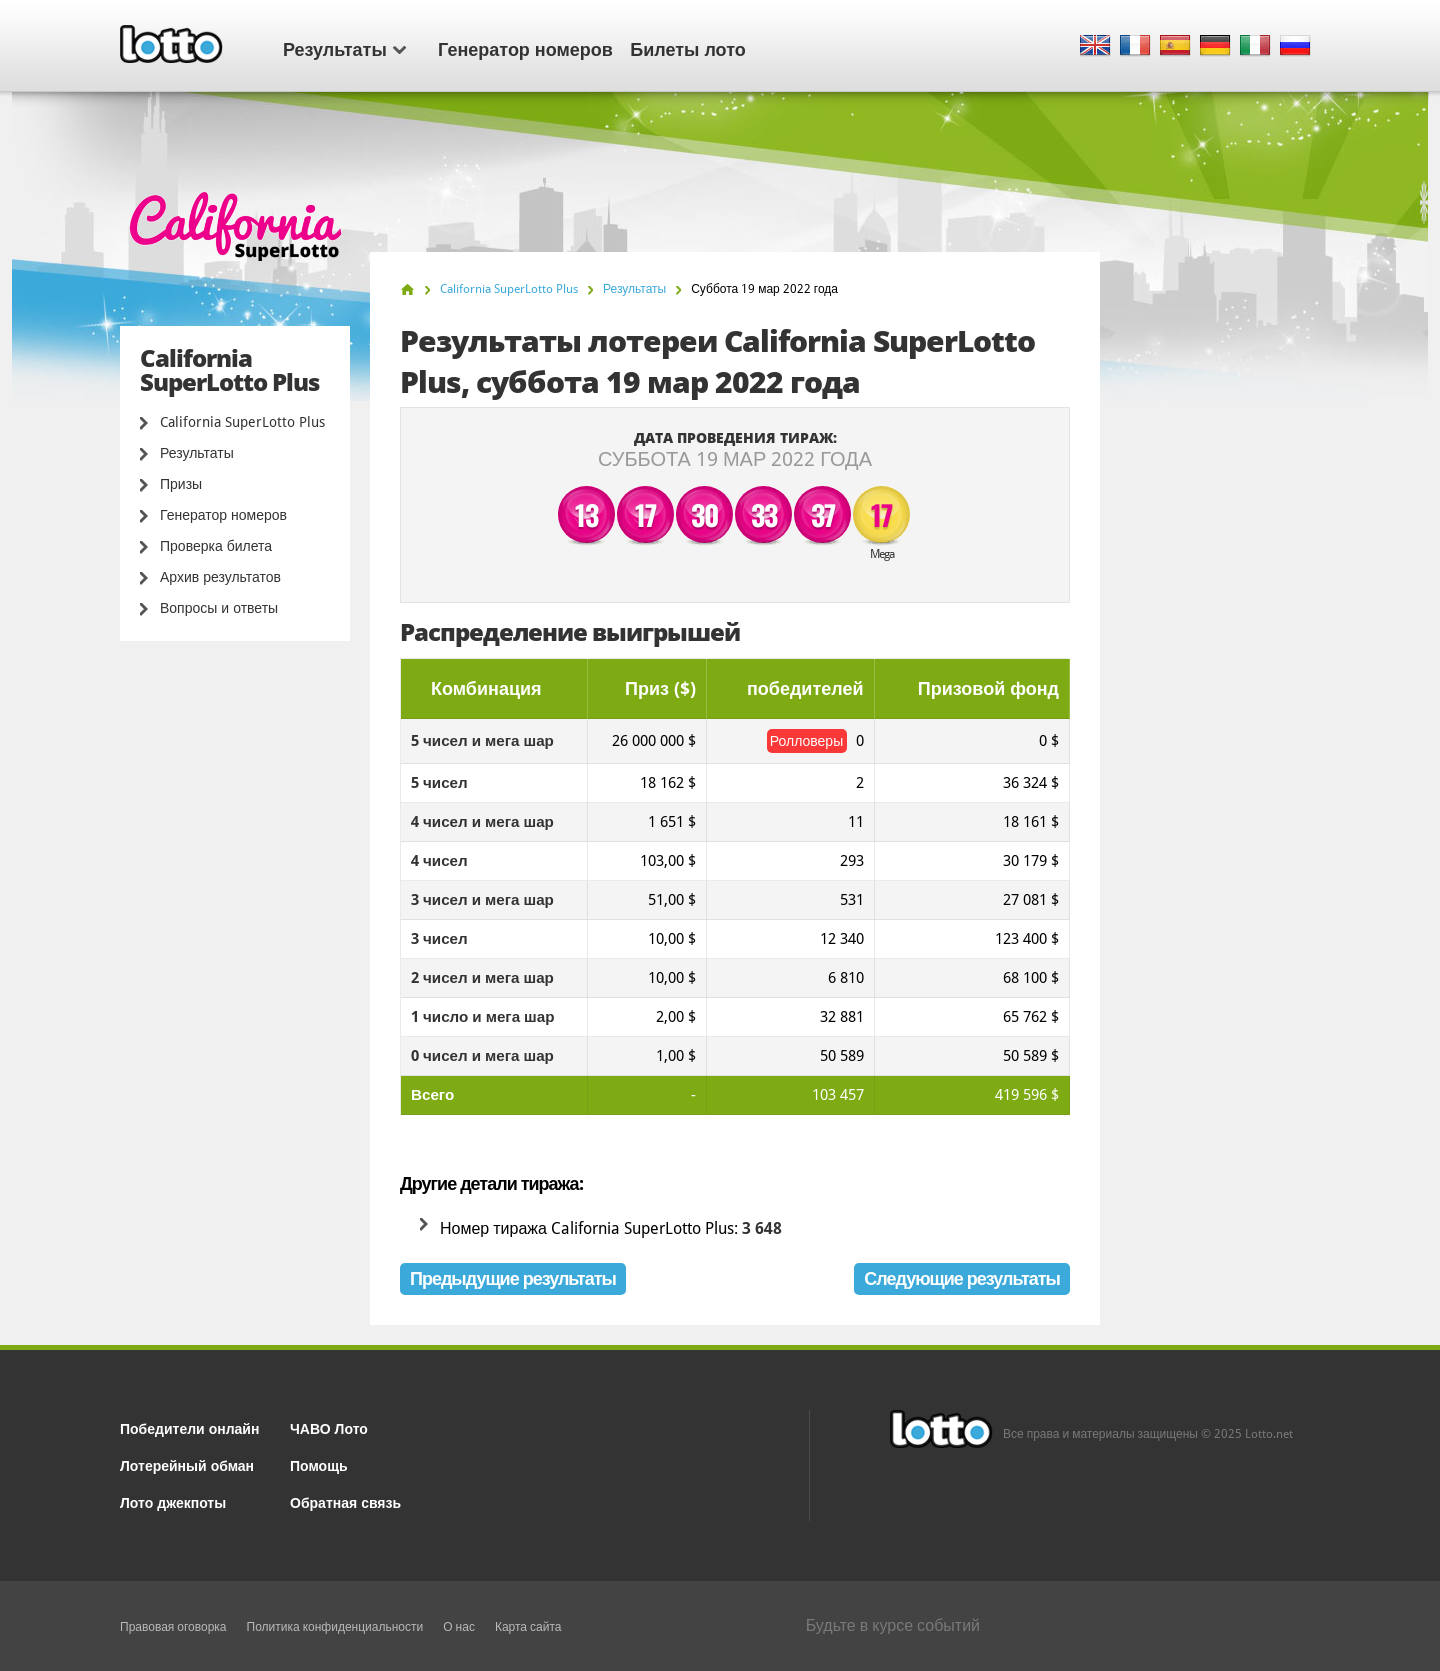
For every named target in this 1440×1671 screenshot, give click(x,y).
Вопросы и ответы (219, 608)
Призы (181, 484)
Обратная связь (345, 1501)
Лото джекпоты (173, 1501)
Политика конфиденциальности (335, 1627)
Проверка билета (216, 546)
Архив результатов (220, 577)
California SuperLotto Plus (242, 422)
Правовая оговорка (173, 1627)
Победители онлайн (189, 1427)
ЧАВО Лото (329, 1427)
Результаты (344, 48)
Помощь (319, 1464)
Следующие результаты (962, 1278)
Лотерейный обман (187, 1464)
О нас (459, 1627)
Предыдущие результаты (513, 1278)
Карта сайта (528, 1627)
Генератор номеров (525, 48)
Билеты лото (687, 48)
